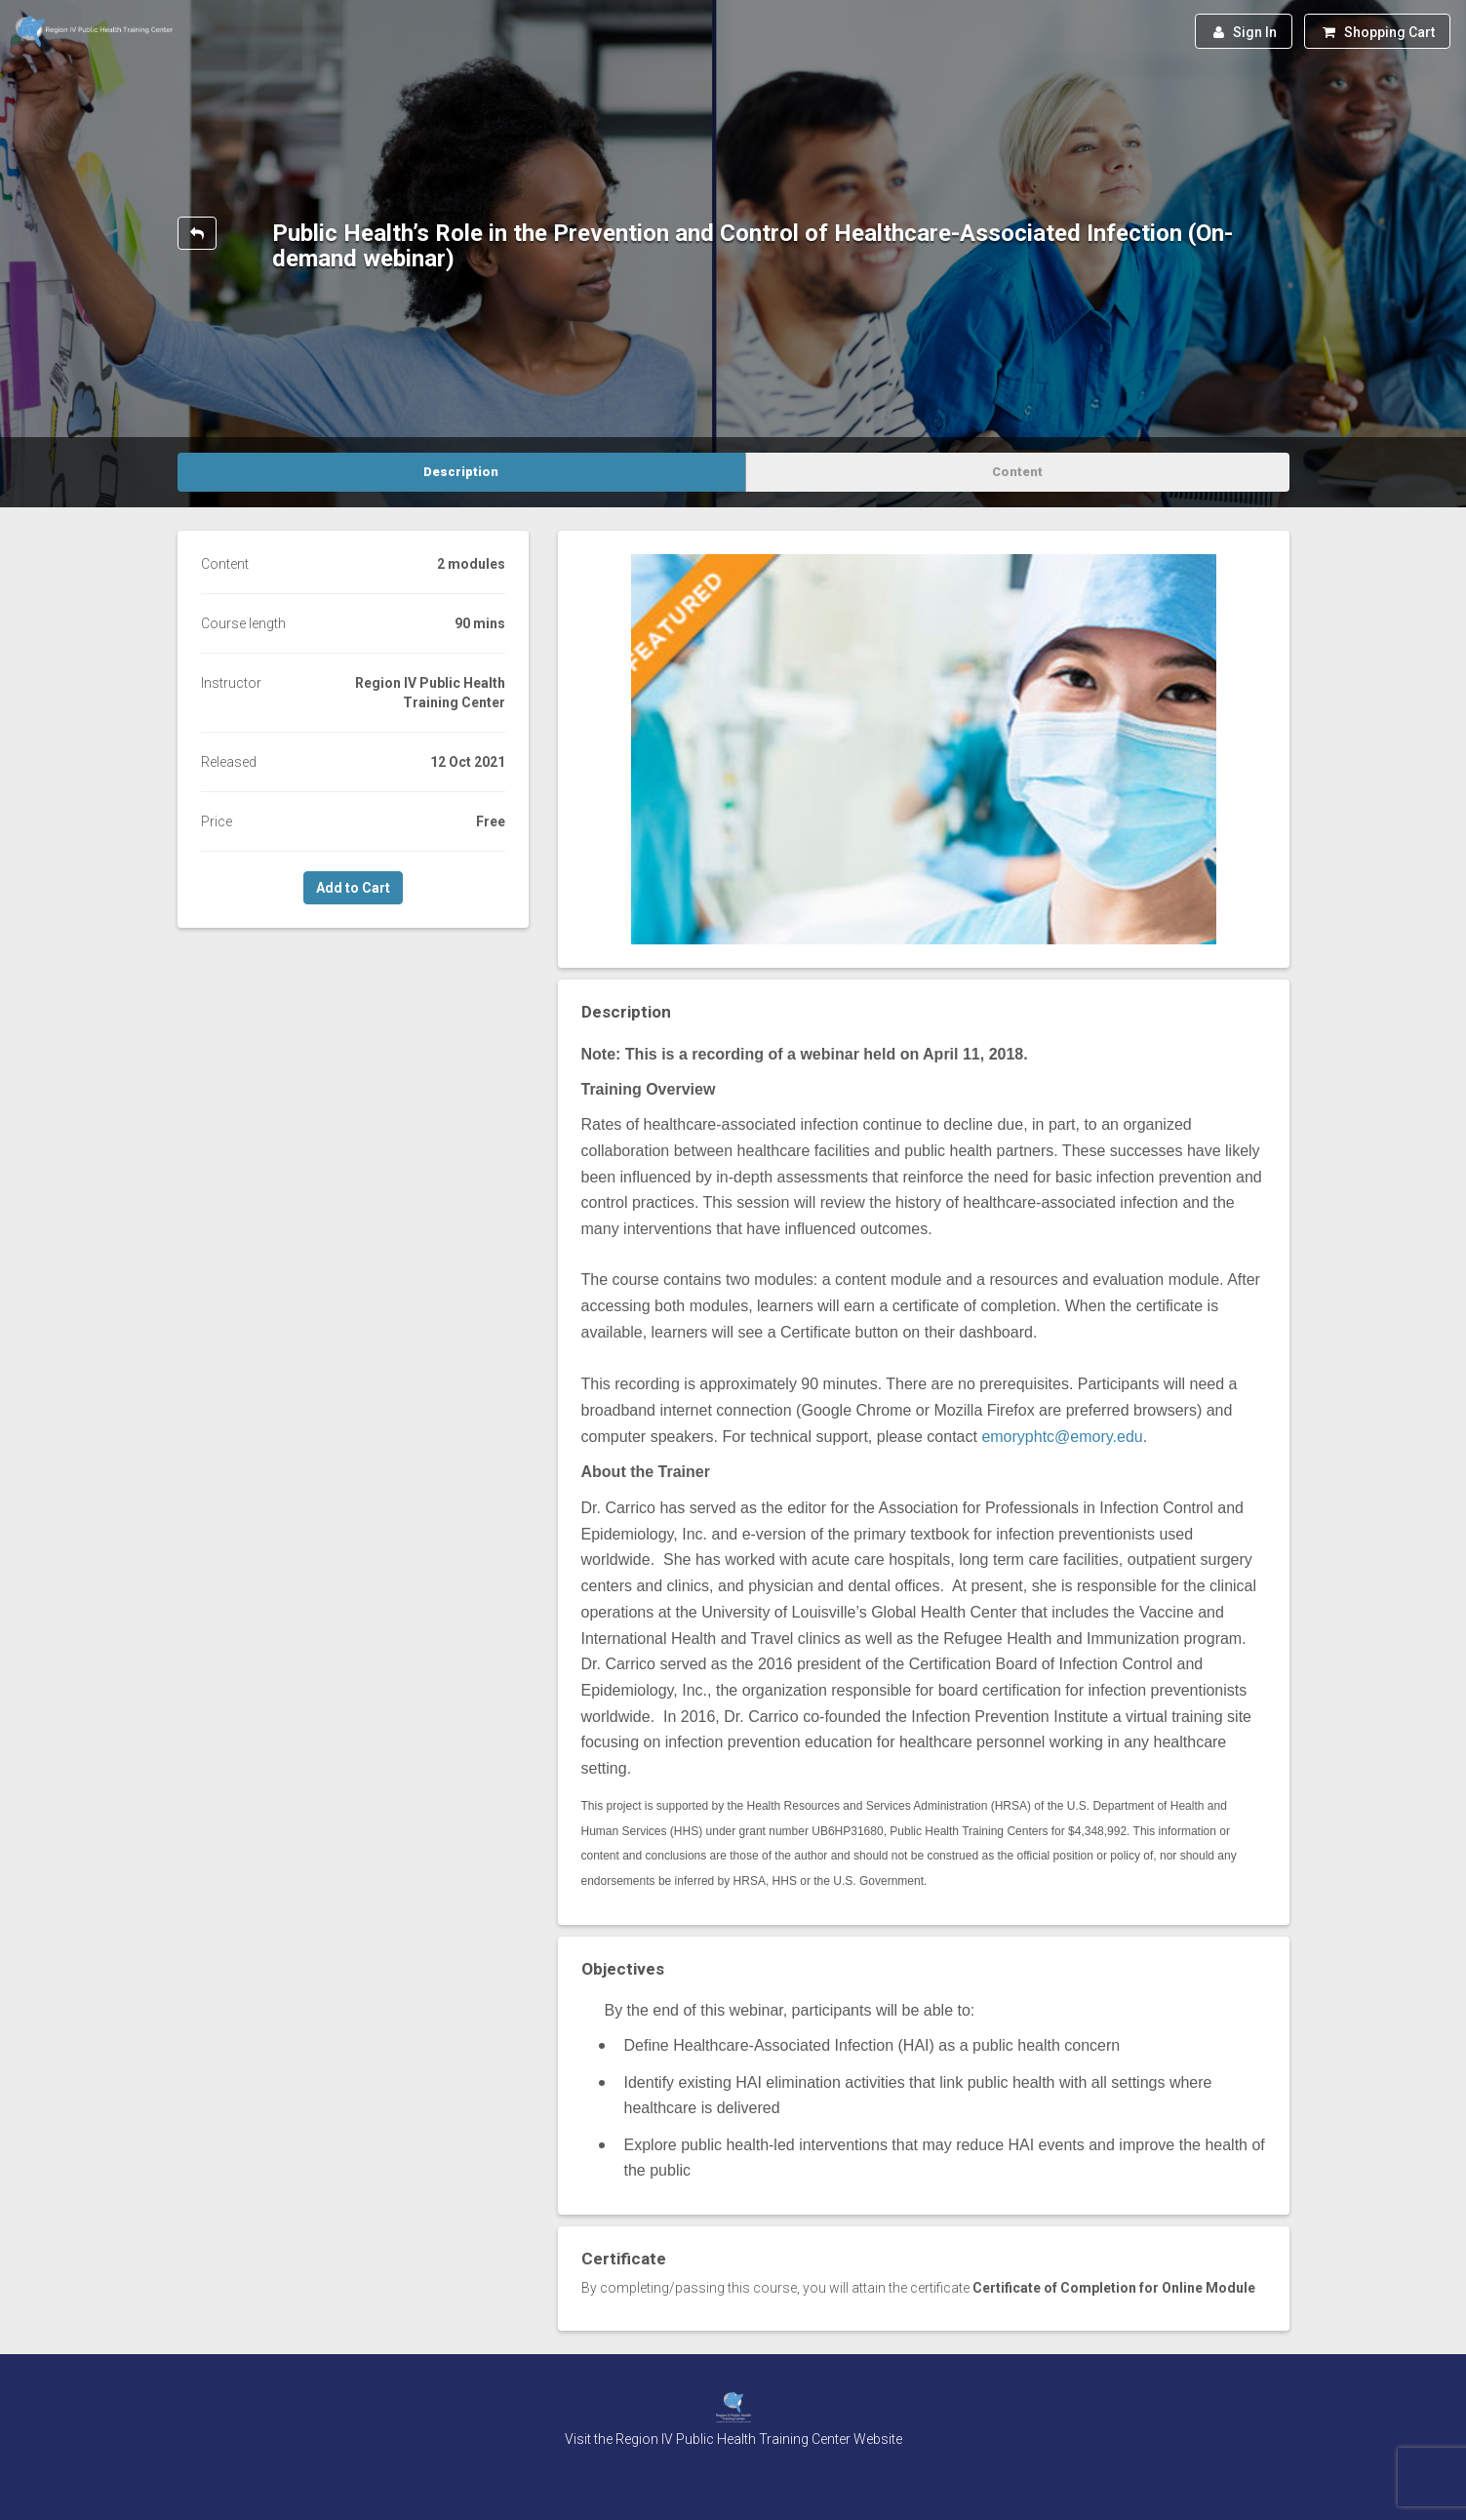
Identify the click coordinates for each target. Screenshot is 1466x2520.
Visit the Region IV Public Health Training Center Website (733, 2439)
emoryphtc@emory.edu (1061, 1436)
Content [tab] (1017, 471)
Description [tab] (460, 471)
